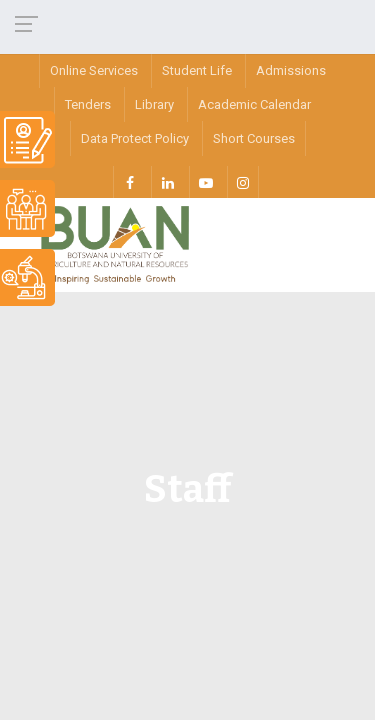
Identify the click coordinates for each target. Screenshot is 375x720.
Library (154, 104)
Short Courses (254, 138)
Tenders (88, 104)
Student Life (197, 70)
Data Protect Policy (135, 138)
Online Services (94, 70)
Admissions (291, 70)
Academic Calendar (254, 104)
